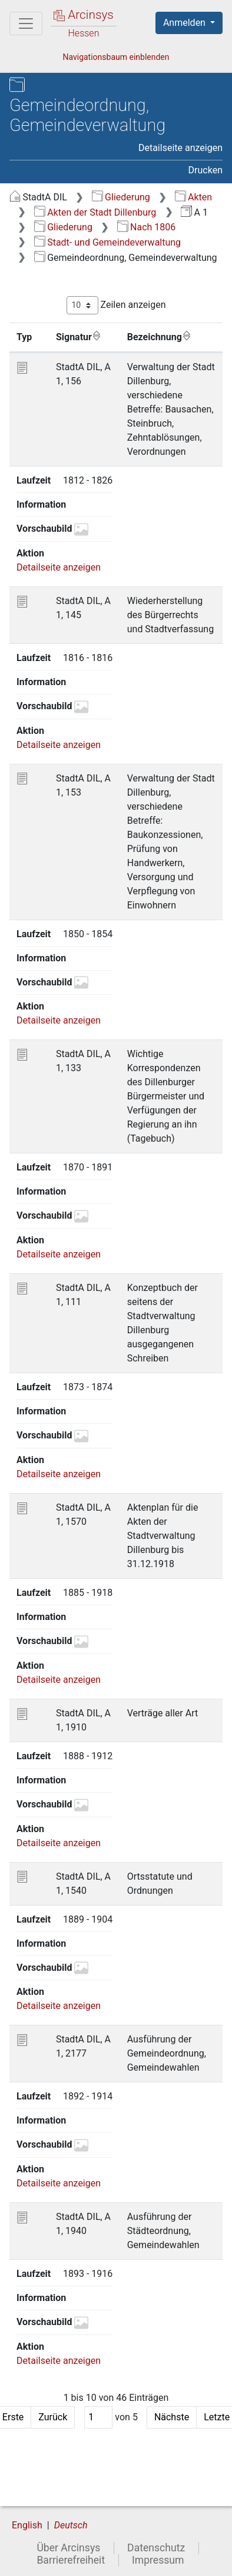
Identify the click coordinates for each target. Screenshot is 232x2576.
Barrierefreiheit (71, 2560)
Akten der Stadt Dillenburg (95, 212)
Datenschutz (156, 2548)
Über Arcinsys (68, 2548)
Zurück (52, 2417)
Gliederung (121, 197)
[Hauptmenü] (25, 23)
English (27, 2525)
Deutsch (71, 2525)
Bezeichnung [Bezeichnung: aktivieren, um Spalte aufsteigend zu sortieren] (159, 337)
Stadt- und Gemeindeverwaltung (107, 242)
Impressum (158, 2560)
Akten (193, 197)
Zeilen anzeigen (116, 305)
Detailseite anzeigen (180, 147)
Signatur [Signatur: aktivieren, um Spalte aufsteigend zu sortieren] (78, 337)
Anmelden (185, 22)
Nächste (171, 2417)
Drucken (205, 170)
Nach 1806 (146, 227)
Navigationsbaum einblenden (115, 57)
